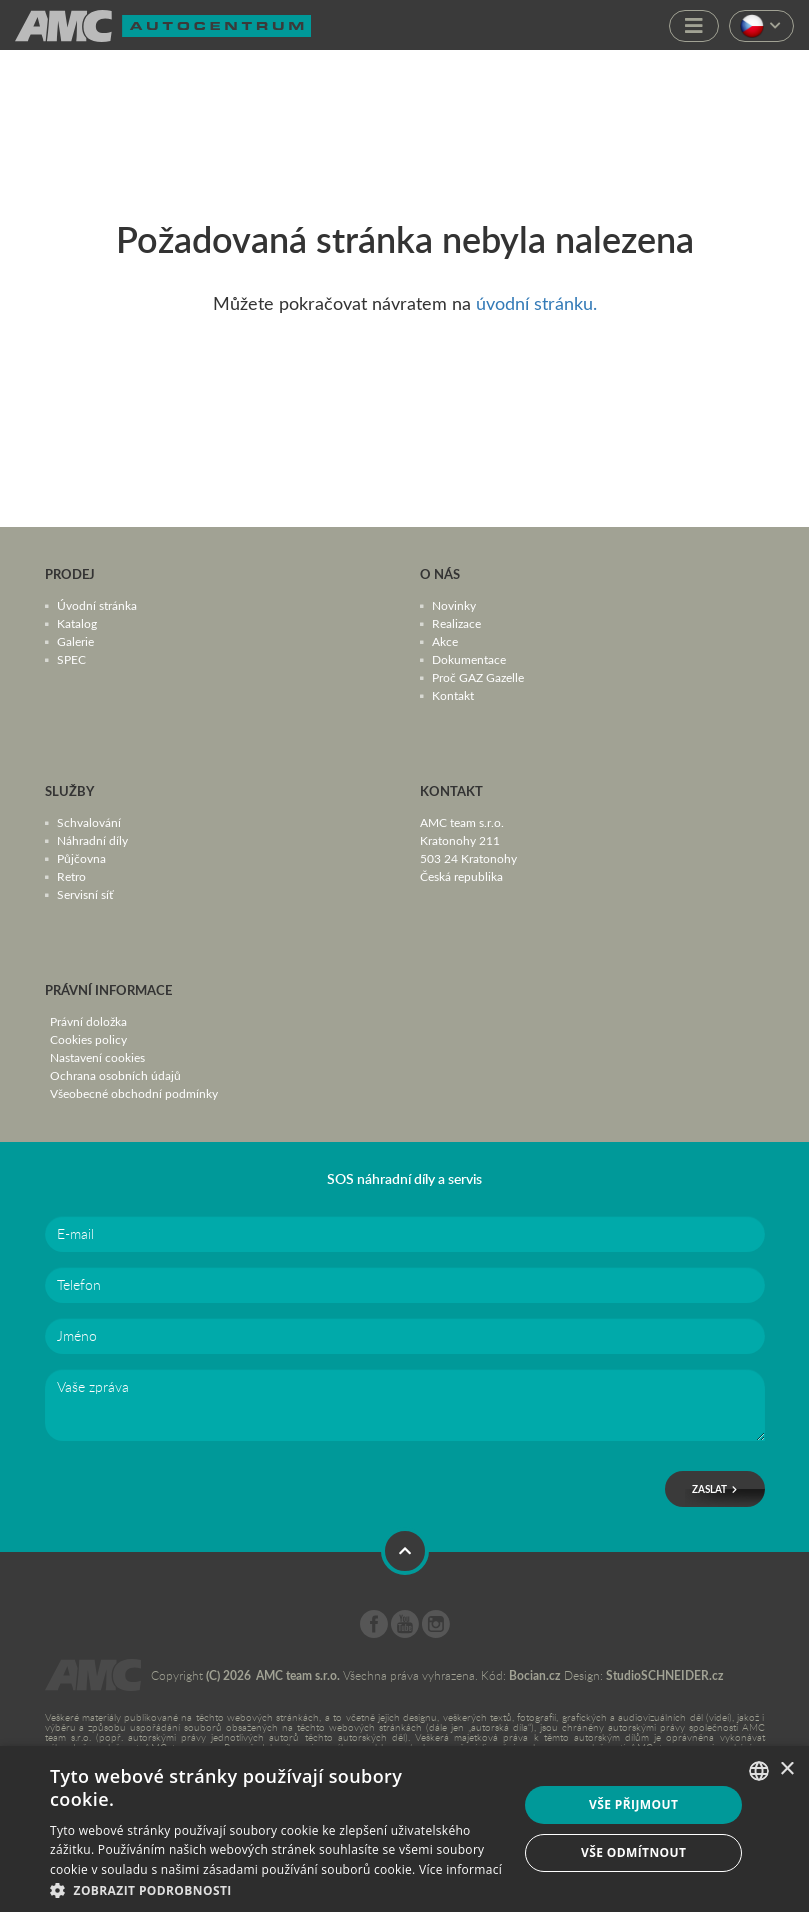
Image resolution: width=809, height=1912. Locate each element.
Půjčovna (81, 858)
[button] (277, 1888)
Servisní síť (85, 894)
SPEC (71, 659)
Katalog (77, 623)
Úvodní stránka (97, 605)
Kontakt (453, 695)
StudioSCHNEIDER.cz (665, 1675)
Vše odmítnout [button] (633, 1852)
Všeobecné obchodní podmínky (134, 1093)
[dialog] (404, 1829)
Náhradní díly (92, 840)
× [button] (786, 1769)
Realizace (456, 623)
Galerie (75, 641)
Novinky (454, 605)
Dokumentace (469, 659)
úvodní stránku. (536, 303)
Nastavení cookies (97, 1057)
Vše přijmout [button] (633, 1804)
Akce (445, 641)
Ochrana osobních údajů (115, 1075)
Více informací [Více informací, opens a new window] (460, 1869)
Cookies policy (88, 1039)
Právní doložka (88, 1021)
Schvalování (89, 822)
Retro (71, 876)
